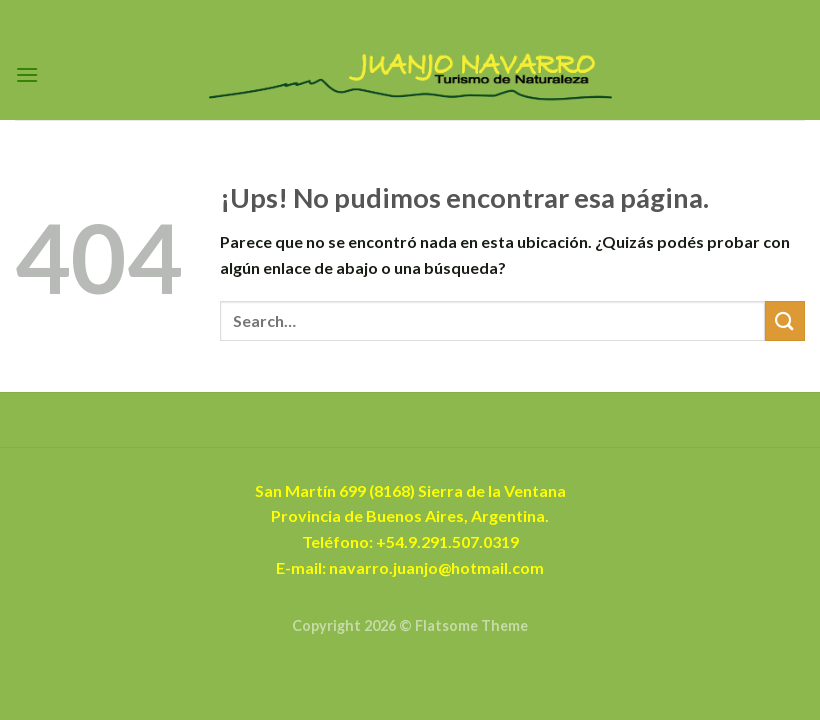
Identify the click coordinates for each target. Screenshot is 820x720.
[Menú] (27, 74)
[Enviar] (785, 320)
